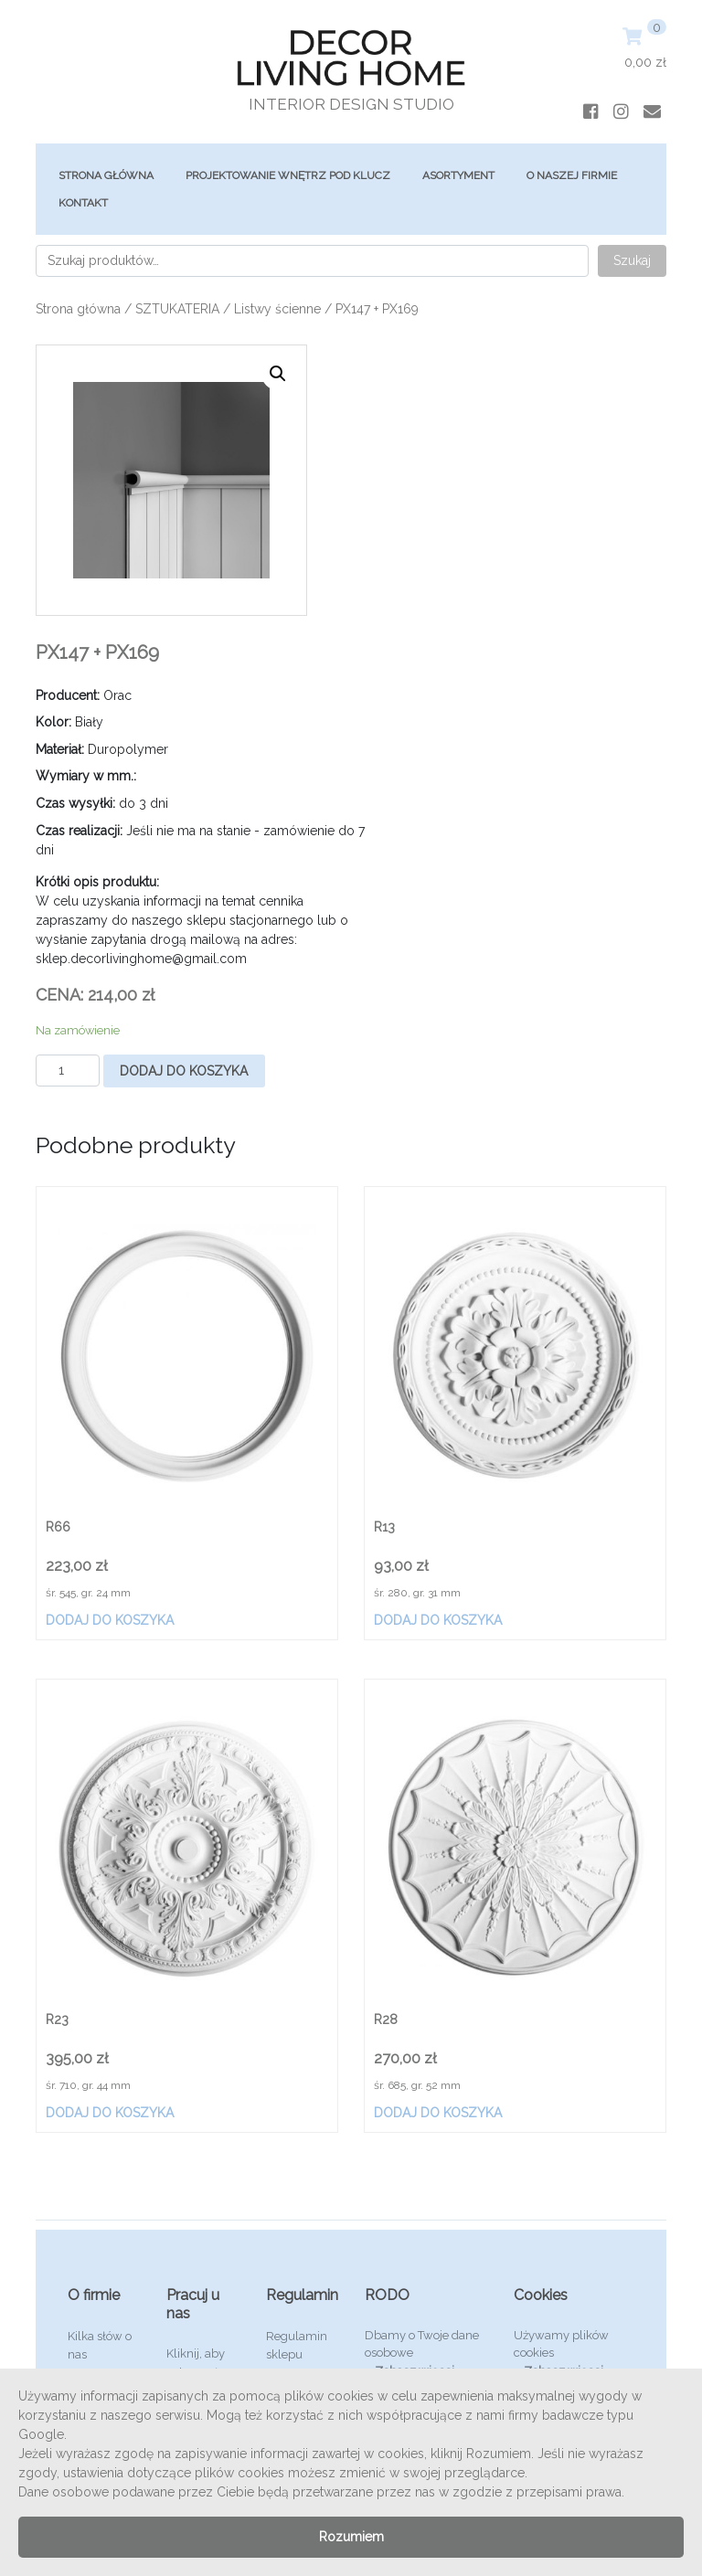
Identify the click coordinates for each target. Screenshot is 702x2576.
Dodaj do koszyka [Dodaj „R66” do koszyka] (110, 1620)
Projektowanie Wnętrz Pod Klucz (288, 175)
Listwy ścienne (277, 309)
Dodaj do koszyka (184, 1071)
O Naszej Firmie (571, 175)
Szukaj (632, 260)
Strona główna (106, 175)
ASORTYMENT (458, 175)
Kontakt (83, 202)
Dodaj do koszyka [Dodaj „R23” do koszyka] (110, 2112)
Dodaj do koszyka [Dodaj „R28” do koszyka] (438, 2112)
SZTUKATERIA (177, 309)
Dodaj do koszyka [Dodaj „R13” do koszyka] (438, 1620)
